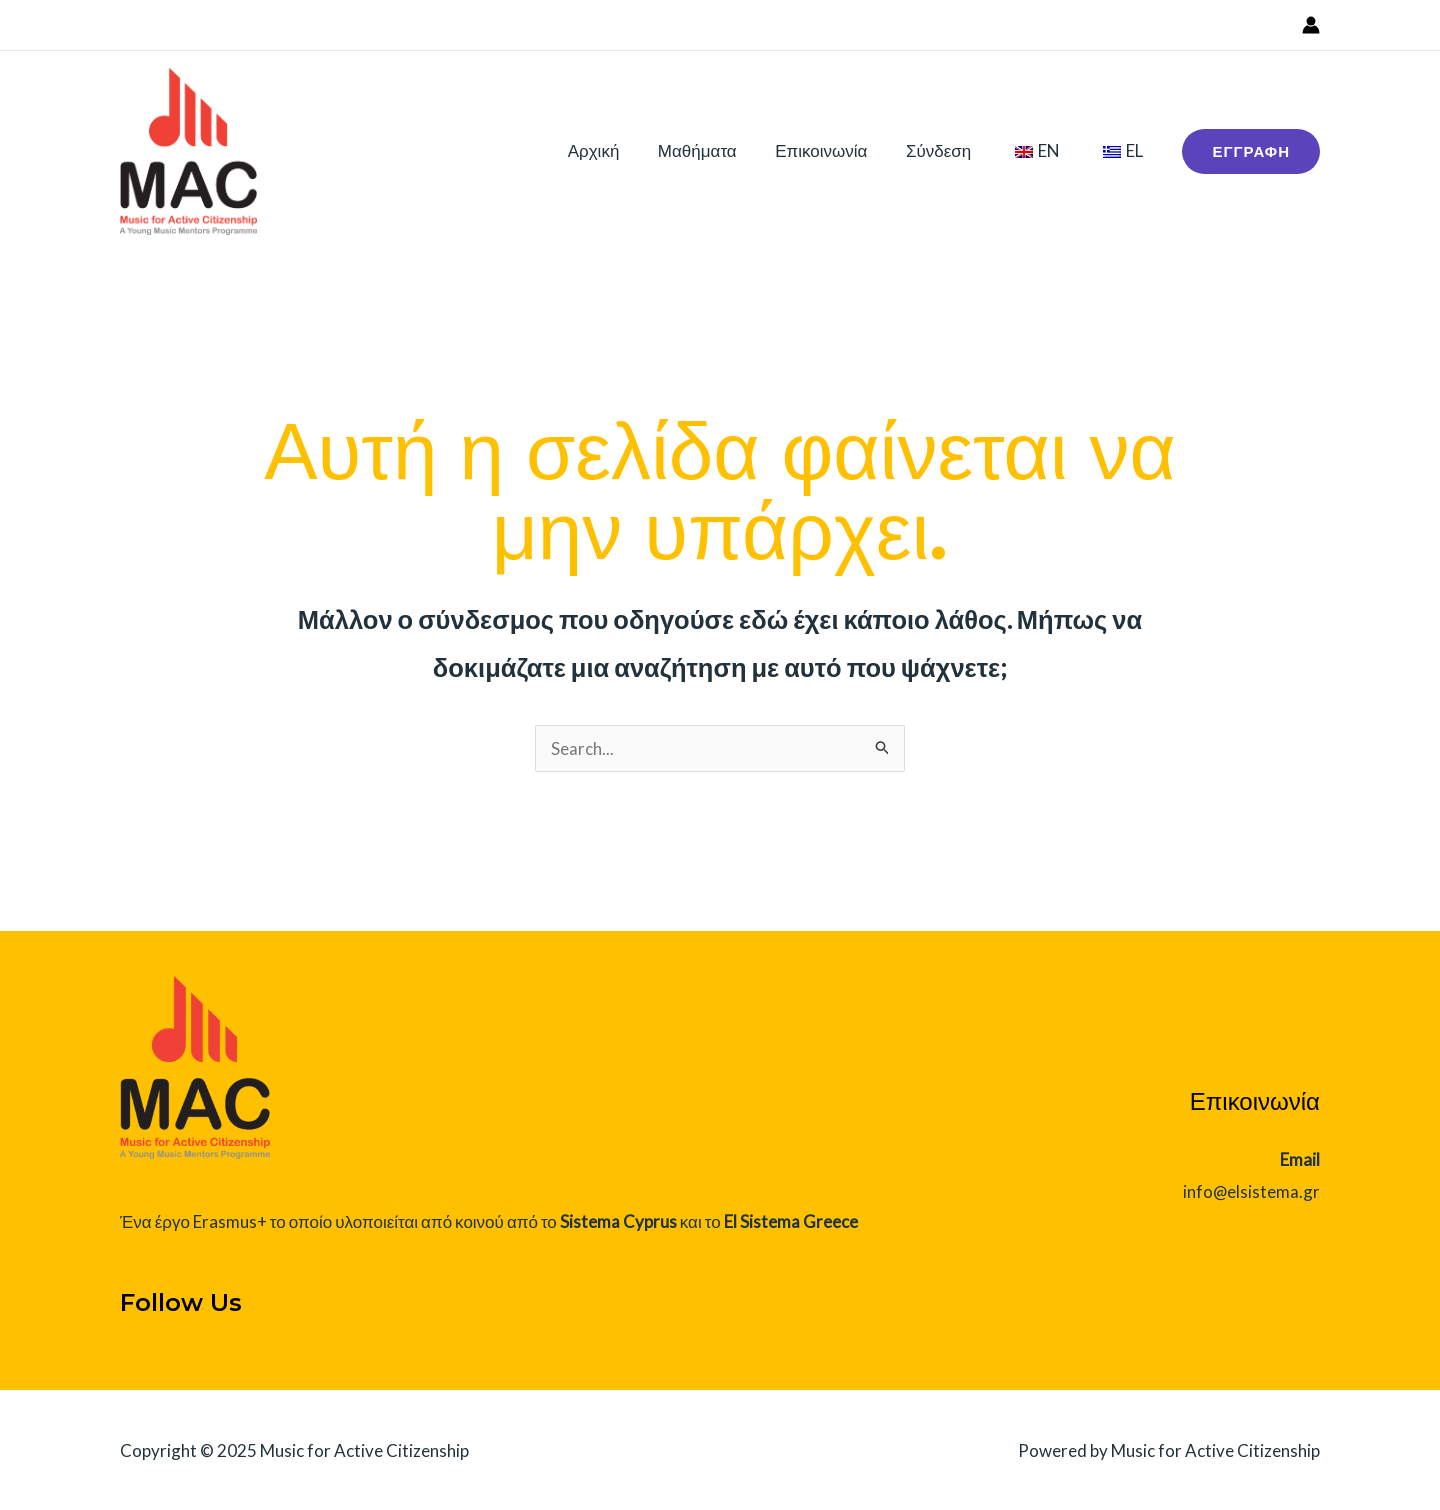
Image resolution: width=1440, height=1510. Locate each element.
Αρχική (618, 150)
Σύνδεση (949, 150)
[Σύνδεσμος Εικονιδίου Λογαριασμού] (1311, 25)
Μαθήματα (717, 150)
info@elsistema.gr (1251, 1191)
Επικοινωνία (837, 150)
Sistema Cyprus (618, 1221)
